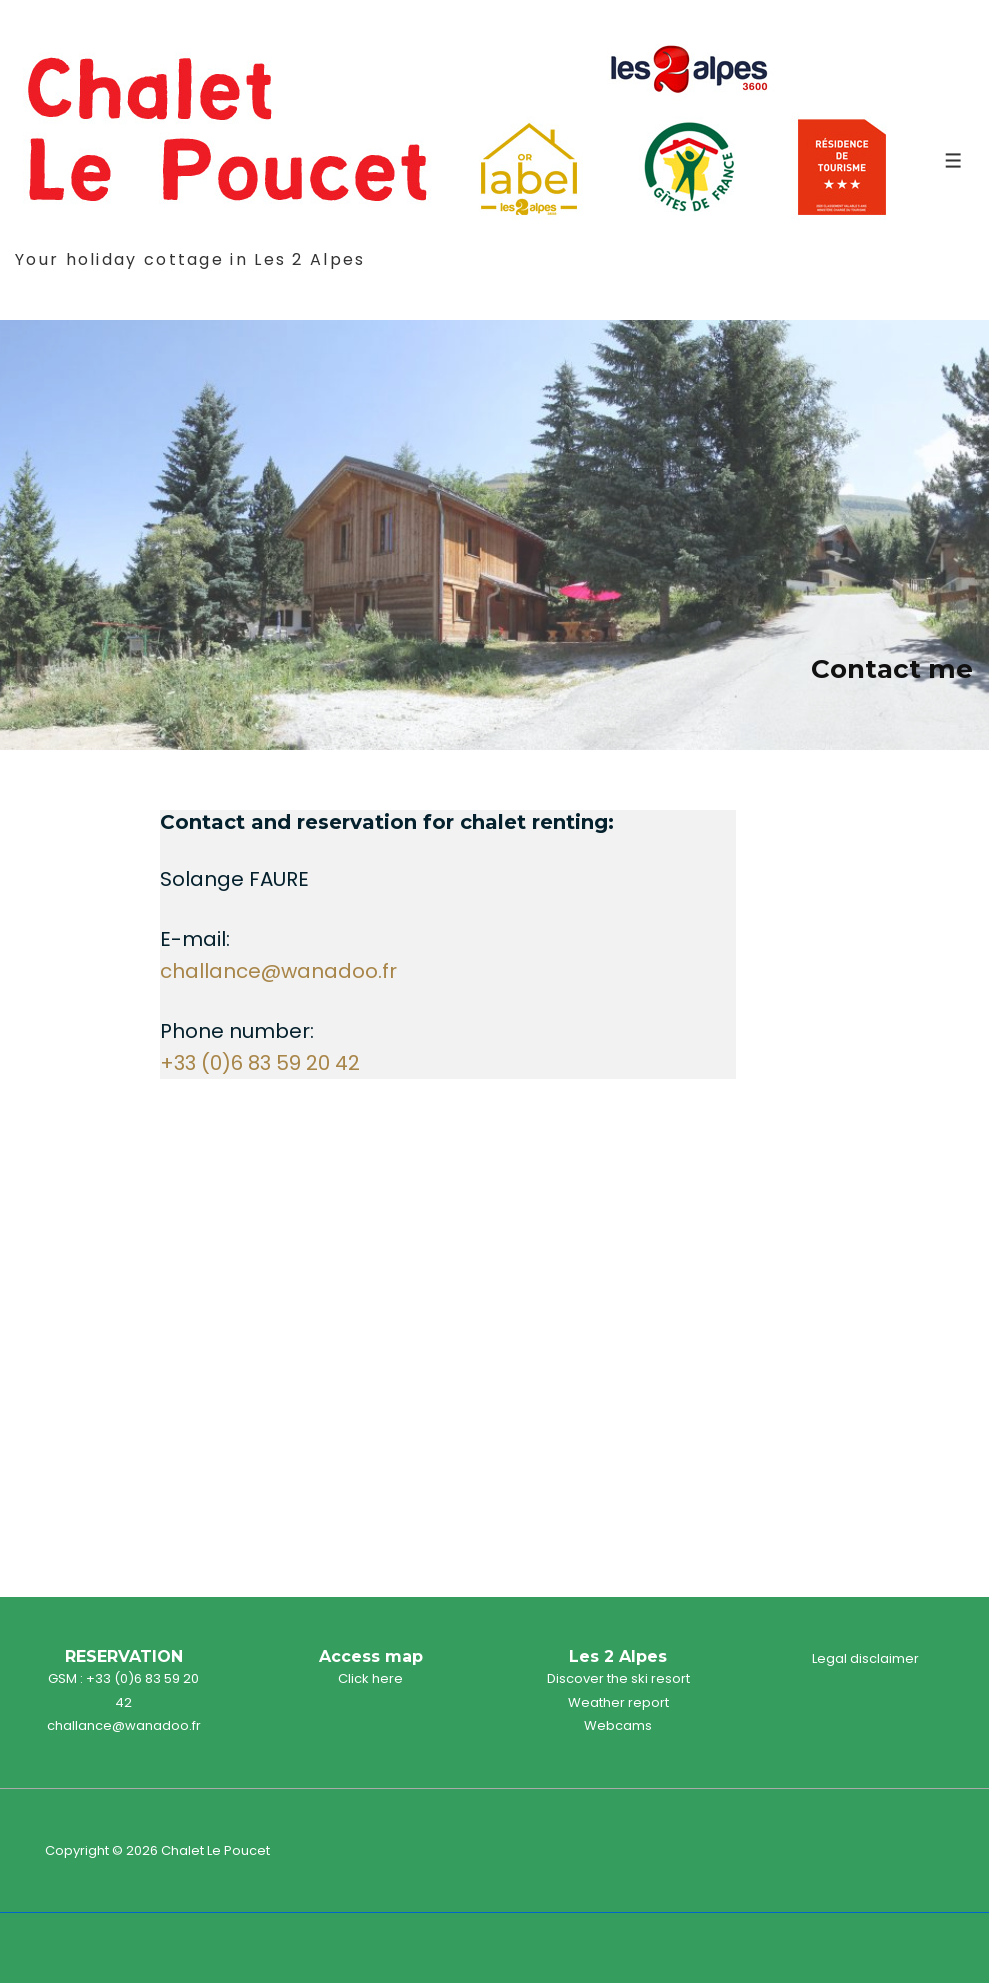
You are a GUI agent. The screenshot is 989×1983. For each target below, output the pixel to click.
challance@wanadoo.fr (278, 971)
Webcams (618, 1725)
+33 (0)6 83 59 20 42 (260, 1063)
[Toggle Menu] (953, 160)
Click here (370, 1678)
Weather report (618, 1702)
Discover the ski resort (618, 1678)
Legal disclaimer (865, 1658)
